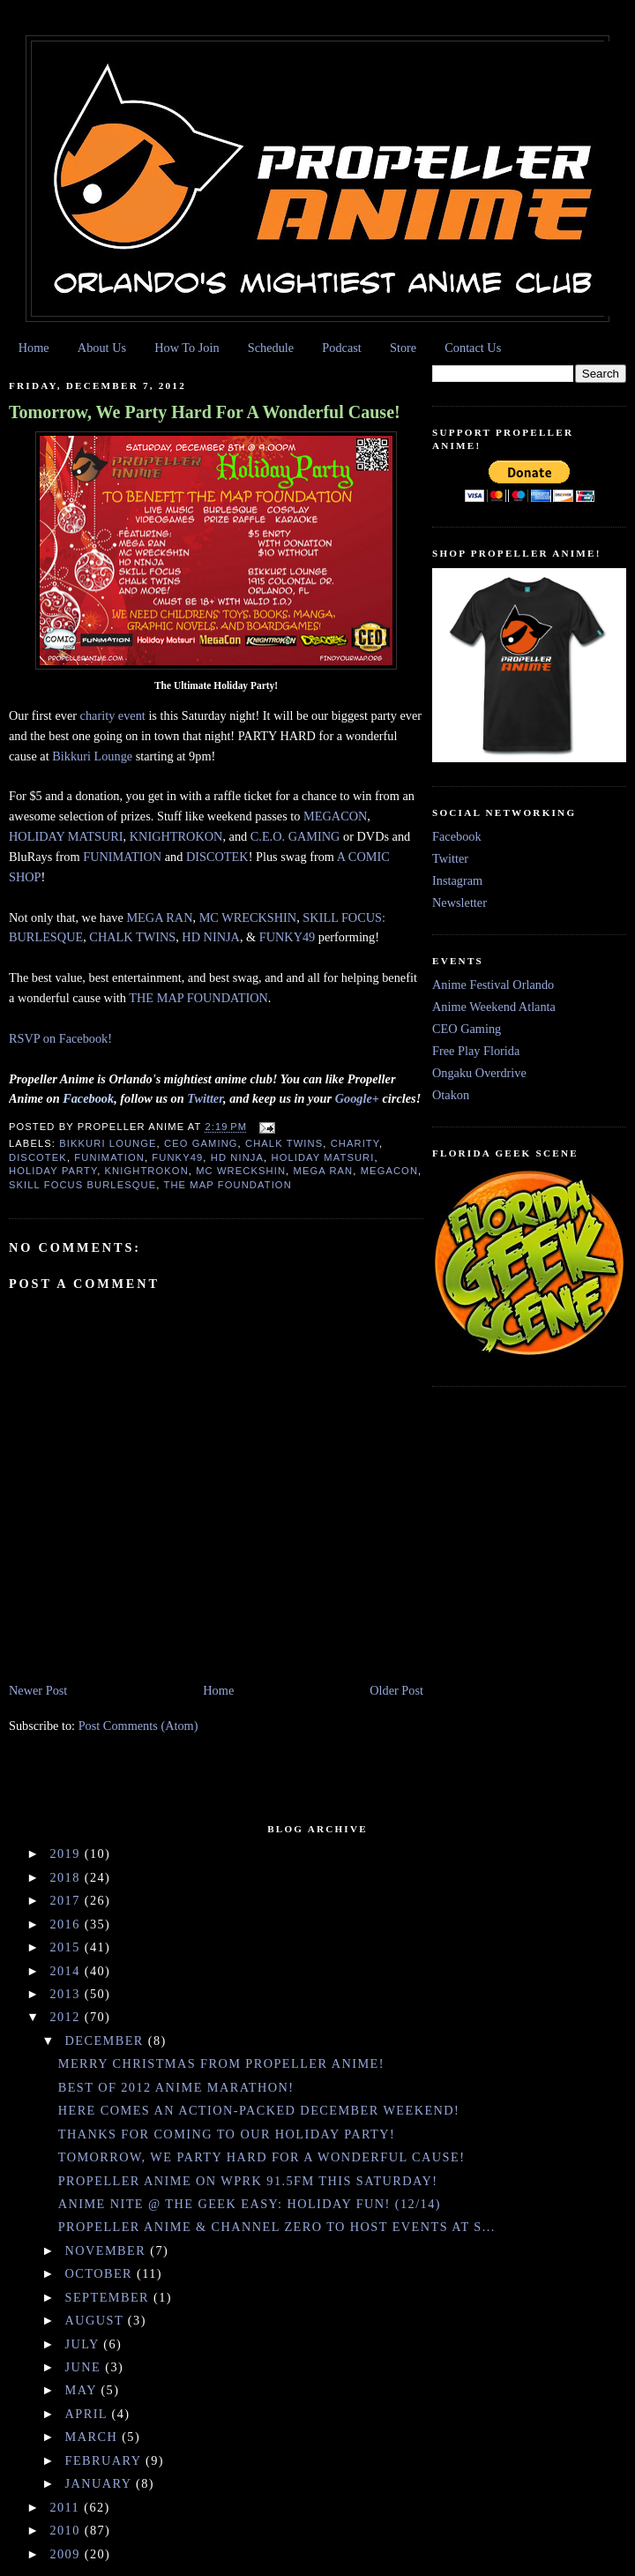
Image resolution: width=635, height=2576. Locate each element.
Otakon (450, 1095)
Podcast (341, 348)
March (94, 2437)
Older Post (396, 1690)
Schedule (271, 348)
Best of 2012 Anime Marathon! (176, 2087)
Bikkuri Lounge (92, 756)
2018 (66, 1877)
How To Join (186, 348)
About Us (102, 348)
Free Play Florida (475, 1051)
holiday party (53, 1170)
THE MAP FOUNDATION (198, 998)
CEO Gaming (201, 1143)
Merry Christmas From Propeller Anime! (221, 2063)
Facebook (457, 836)
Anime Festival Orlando (493, 984)
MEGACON (335, 816)
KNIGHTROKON (176, 836)
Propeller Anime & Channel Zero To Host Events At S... (277, 2227)
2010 (66, 2530)
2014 (66, 1971)
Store (403, 348)
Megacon (389, 1170)
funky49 (177, 1157)
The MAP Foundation (228, 1184)
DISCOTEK (217, 857)
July (84, 2344)
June (85, 2367)
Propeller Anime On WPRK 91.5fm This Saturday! (248, 2181)
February (105, 2460)
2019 (66, 1853)
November (108, 2250)
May (83, 2390)
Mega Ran (324, 1170)
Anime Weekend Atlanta (494, 1007)
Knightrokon (147, 1170)
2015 (66, 1947)
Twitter (450, 858)
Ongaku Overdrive (479, 1073)
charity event (113, 715)
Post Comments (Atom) (138, 1726)
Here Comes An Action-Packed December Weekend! (259, 2110)
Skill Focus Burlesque (82, 1184)
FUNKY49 (287, 937)
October (101, 2273)
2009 (66, 2554)
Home (34, 348)
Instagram (457, 880)
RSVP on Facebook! (60, 1038)
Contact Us (472, 348)
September (109, 2297)
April (88, 2414)
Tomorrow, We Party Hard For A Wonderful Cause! (204, 412)
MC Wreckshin (241, 1170)
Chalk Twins (284, 1143)
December (106, 2040)
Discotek (38, 1157)
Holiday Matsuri (322, 1157)
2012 (66, 2017)
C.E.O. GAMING (295, 836)
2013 (66, 1994)
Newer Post (38, 1690)
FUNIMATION (124, 857)
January (100, 2483)
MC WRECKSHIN (248, 917)
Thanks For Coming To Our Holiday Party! (226, 2134)
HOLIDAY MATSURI (66, 836)
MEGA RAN (159, 917)
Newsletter (459, 902)
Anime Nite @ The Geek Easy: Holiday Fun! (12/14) (249, 2204)
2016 (66, 1924)
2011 (66, 2507)
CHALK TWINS (132, 937)
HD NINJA (211, 937)
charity (355, 1143)
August (96, 2320)
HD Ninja (237, 1157)
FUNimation (109, 1157)
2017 (66, 1900)
